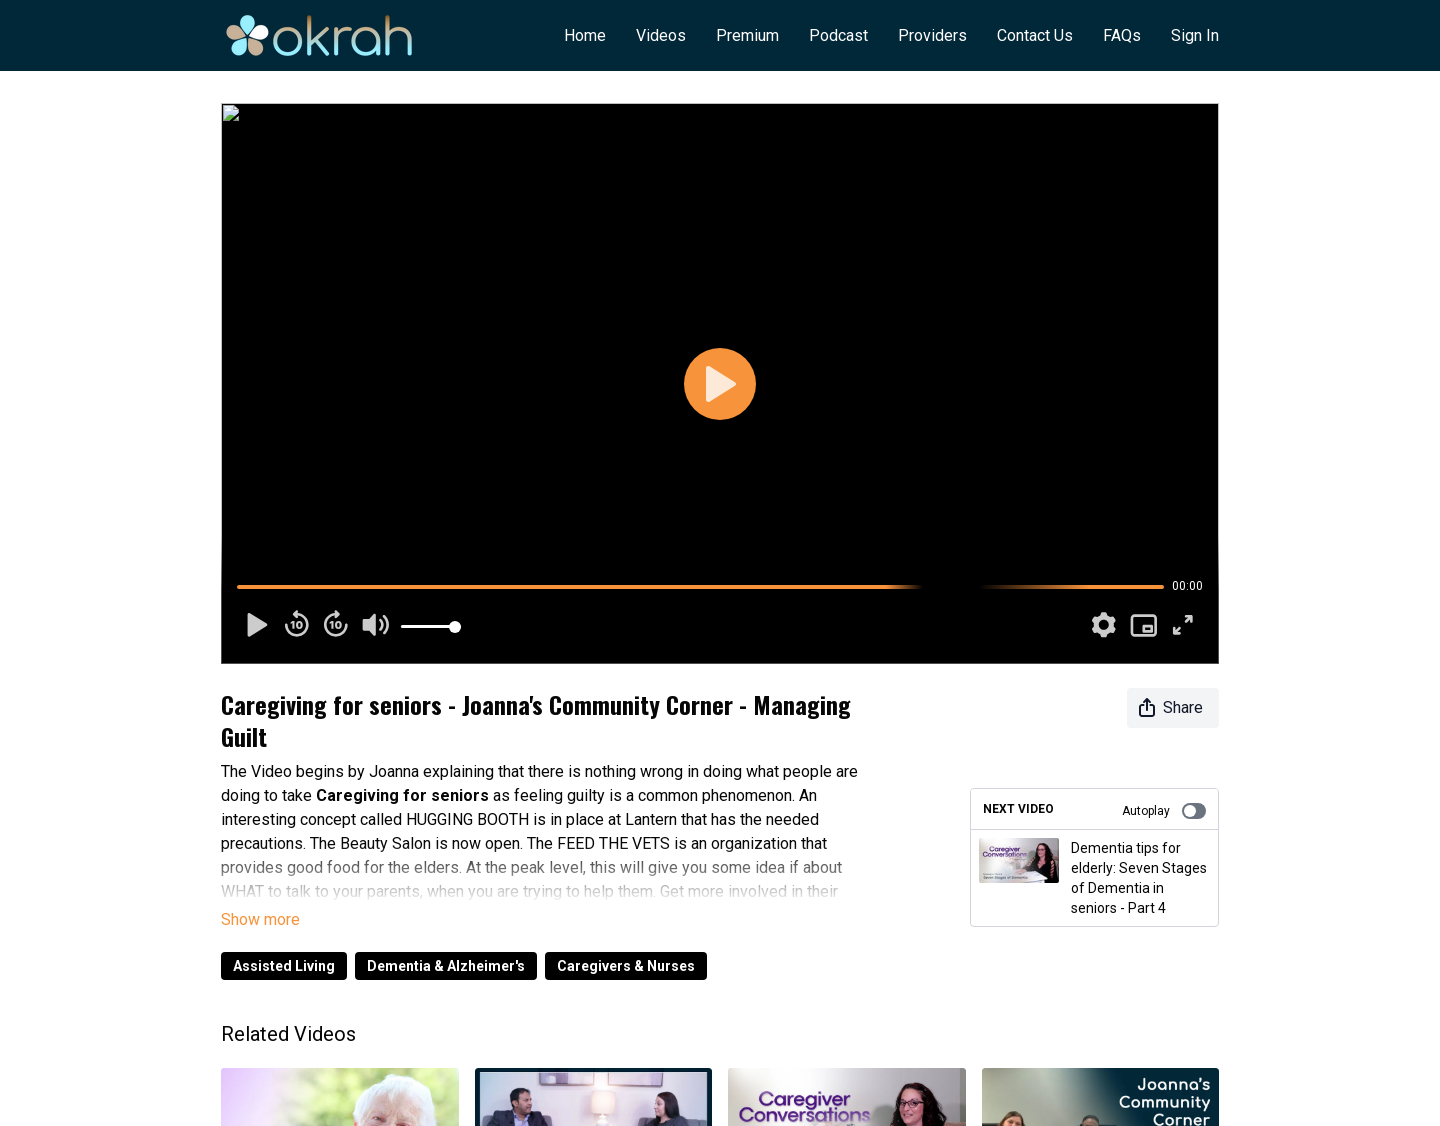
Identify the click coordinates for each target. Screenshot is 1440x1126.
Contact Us (1035, 35)
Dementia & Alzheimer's (446, 966)
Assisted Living (284, 966)
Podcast (838, 35)
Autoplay (1164, 811)
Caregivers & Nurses (626, 966)
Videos (661, 35)
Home (585, 35)
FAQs (1122, 35)
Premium (747, 35)
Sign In (1195, 35)
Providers (932, 35)
